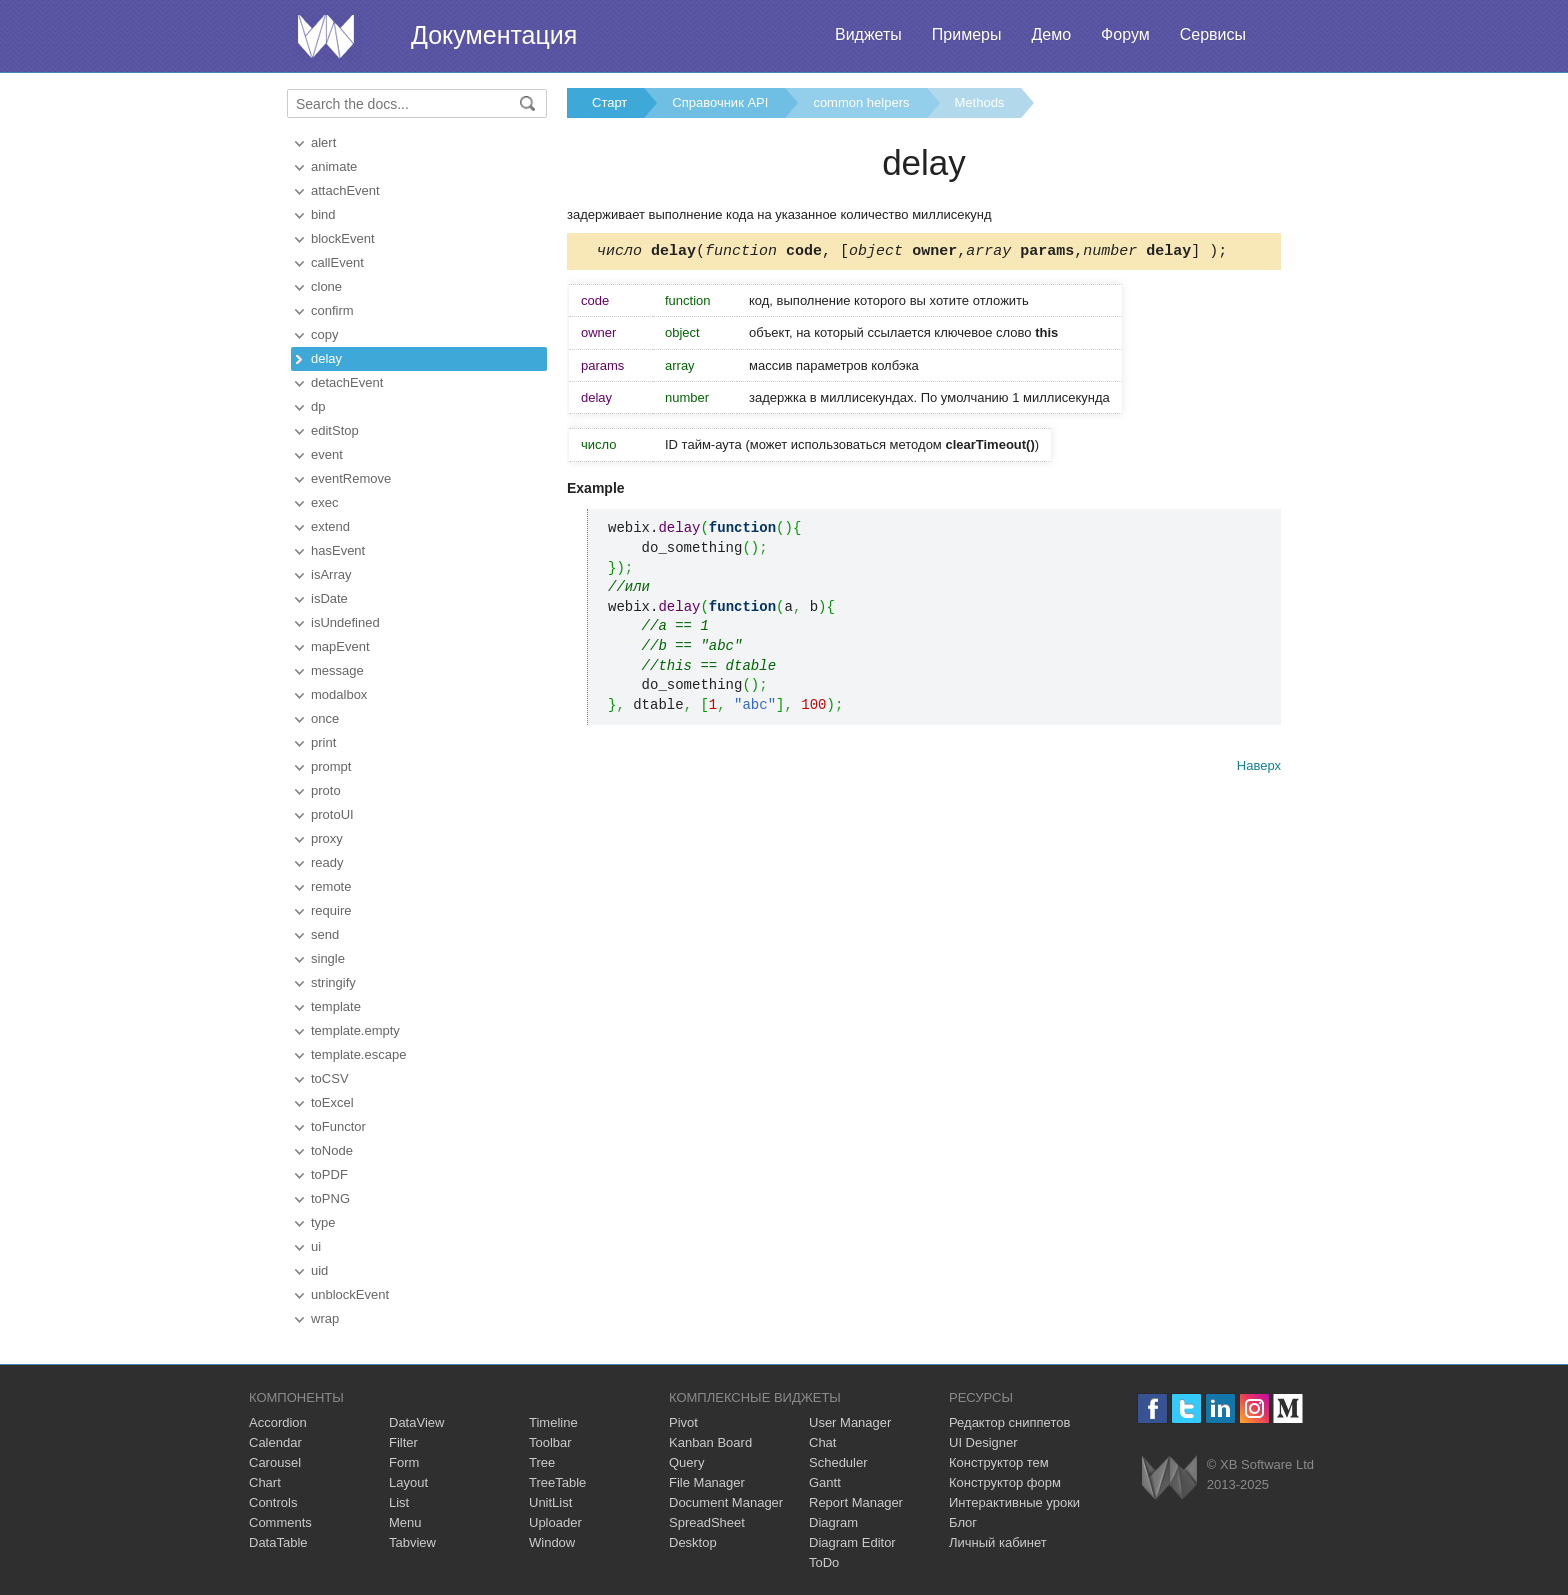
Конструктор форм (1005, 1482)
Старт (609, 102)
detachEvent (347, 382)
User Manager (850, 1422)
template (336, 1006)
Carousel (275, 1462)
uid (319, 1270)
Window (552, 1542)
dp (318, 406)
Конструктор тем (999, 1462)
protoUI (332, 814)
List (399, 1502)
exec (324, 502)
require (331, 910)
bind (323, 214)
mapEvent (340, 646)
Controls (273, 1502)
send (325, 934)
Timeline (553, 1422)
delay (326, 358)
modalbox (339, 694)
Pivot (683, 1422)
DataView (416, 1422)
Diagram (833, 1522)
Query (686, 1462)
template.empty (355, 1030)
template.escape (358, 1054)
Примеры (967, 34)
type (323, 1222)
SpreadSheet (707, 1522)
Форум (1125, 34)
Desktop (693, 1542)
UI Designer (983, 1442)
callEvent (337, 262)
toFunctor (338, 1126)
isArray (331, 574)
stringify (333, 982)
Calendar (275, 1442)
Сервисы (1213, 34)
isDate (329, 598)
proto (326, 790)
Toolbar (550, 1442)
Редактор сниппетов (1009, 1422)
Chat (822, 1442)
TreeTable (557, 1482)
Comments (280, 1522)
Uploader (555, 1522)
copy (324, 334)
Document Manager (726, 1502)
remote (331, 886)
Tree (542, 1462)
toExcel (332, 1102)
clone (326, 286)
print (323, 742)
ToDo (824, 1562)
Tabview (412, 1542)
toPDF (329, 1174)
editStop (335, 430)
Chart (265, 1482)
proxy (327, 838)
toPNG (330, 1198)
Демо (1051, 34)
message (337, 670)
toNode (332, 1150)
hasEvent (338, 550)
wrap (325, 1318)
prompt (331, 766)
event (327, 454)
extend (330, 526)
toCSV (330, 1078)
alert (323, 142)
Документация (494, 35)
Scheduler (838, 1462)
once (325, 718)
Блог (963, 1522)
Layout (408, 1482)
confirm (332, 310)
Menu (405, 1522)
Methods (980, 102)
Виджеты (868, 34)
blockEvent (343, 238)
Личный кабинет (998, 1542)
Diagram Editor (852, 1542)
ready (327, 862)
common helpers (861, 102)
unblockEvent (350, 1294)
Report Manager (856, 1502)
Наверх (1259, 768)
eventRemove (351, 478)
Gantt (825, 1482)
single (328, 958)
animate (334, 166)
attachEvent (345, 190)
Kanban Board (710, 1442)
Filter (403, 1442)
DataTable (278, 1542)
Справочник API (720, 102)
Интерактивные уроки (1014, 1502)
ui (316, 1246)
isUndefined (345, 622)
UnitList (550, 1502)
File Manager (707, 1482)
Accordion (278, 1422)
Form (404, 1462)
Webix (1169, 1477)
